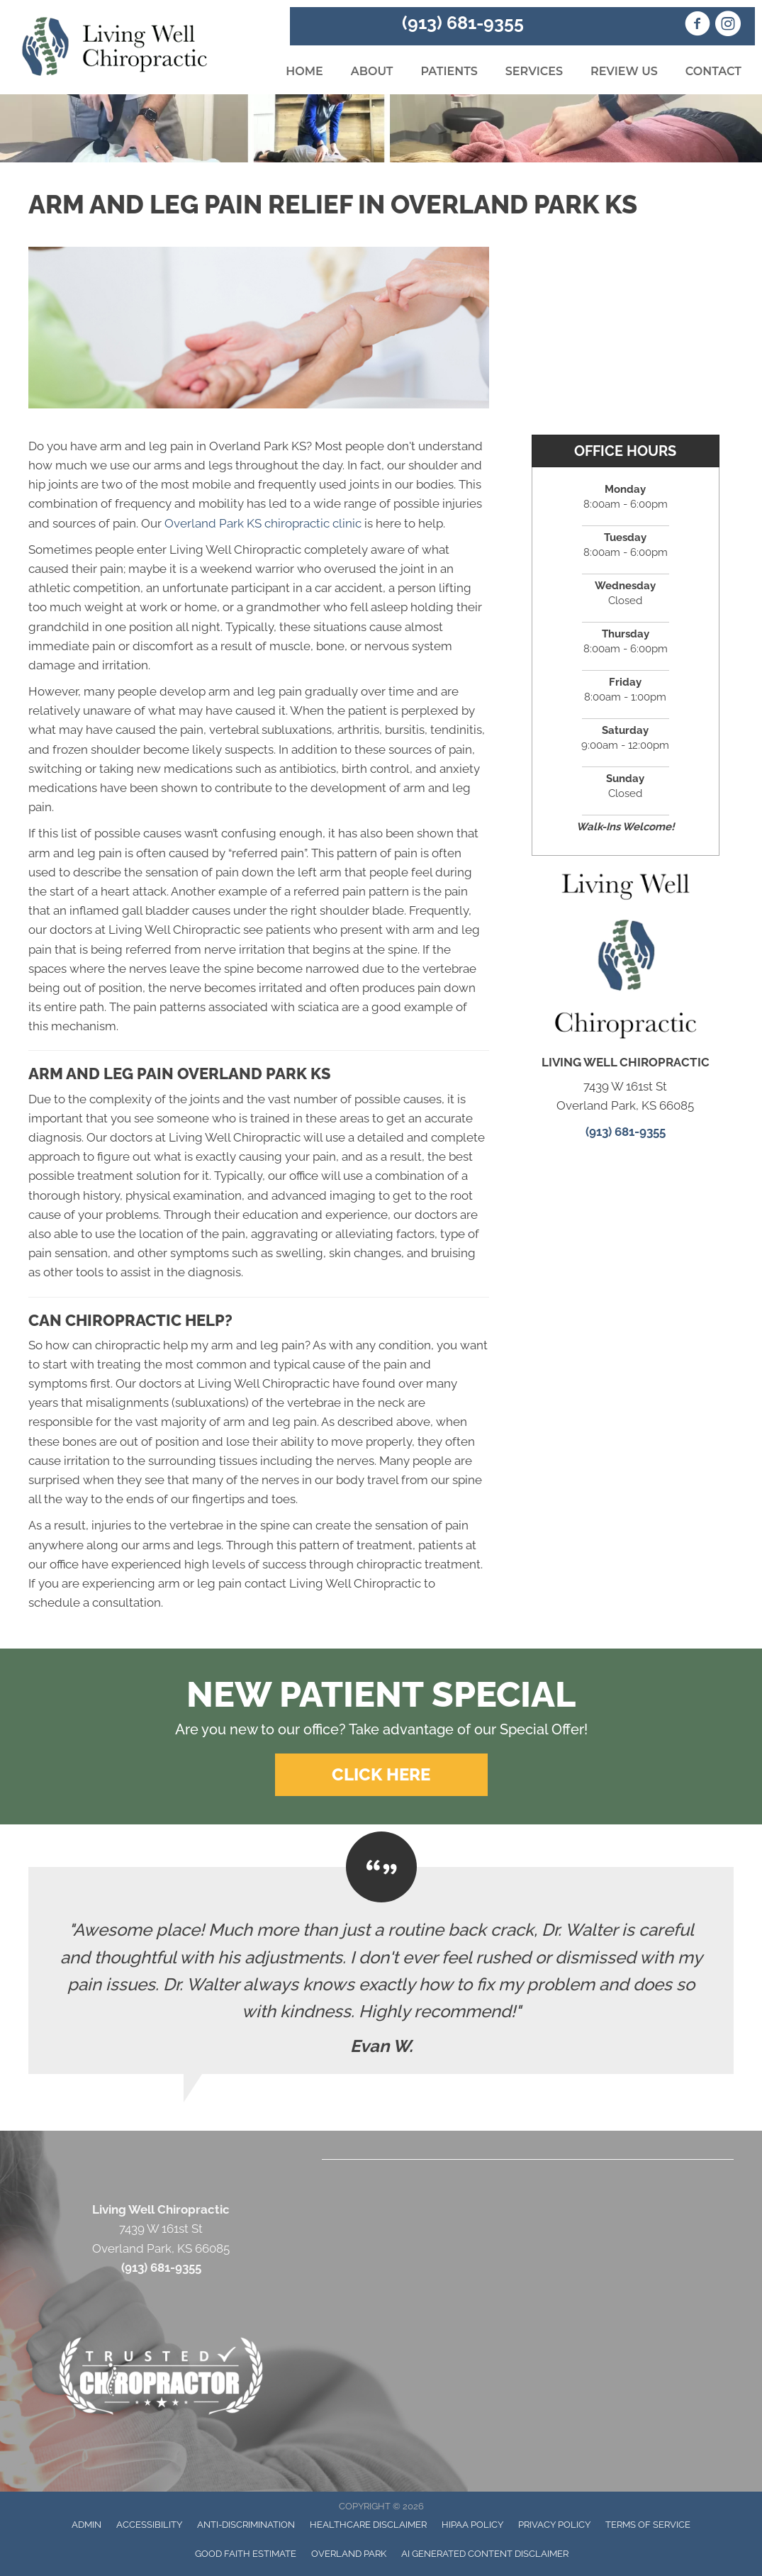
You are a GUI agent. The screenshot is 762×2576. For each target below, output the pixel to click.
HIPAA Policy (472, 2524)
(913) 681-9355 (463, 22)
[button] (381, 1774)
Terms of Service (647, 2524)
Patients (448, 71)
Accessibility (149, 2524)
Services (534, 71)
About (372, 71)
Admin (86, 2524)
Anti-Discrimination (246, 2524)
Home (304, 71)
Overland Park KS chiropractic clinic (263, 523)
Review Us (624, 71)
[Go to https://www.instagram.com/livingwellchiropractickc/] (728, 25)
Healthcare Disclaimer (368, 2524)
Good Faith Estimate (245, 2553)
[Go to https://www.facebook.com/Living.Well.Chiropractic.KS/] (697, 25)
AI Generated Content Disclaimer (484, 2553)
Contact (713, 71)
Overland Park (348, 2553)
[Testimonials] (381, 1970)
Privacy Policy (554, 2524)
